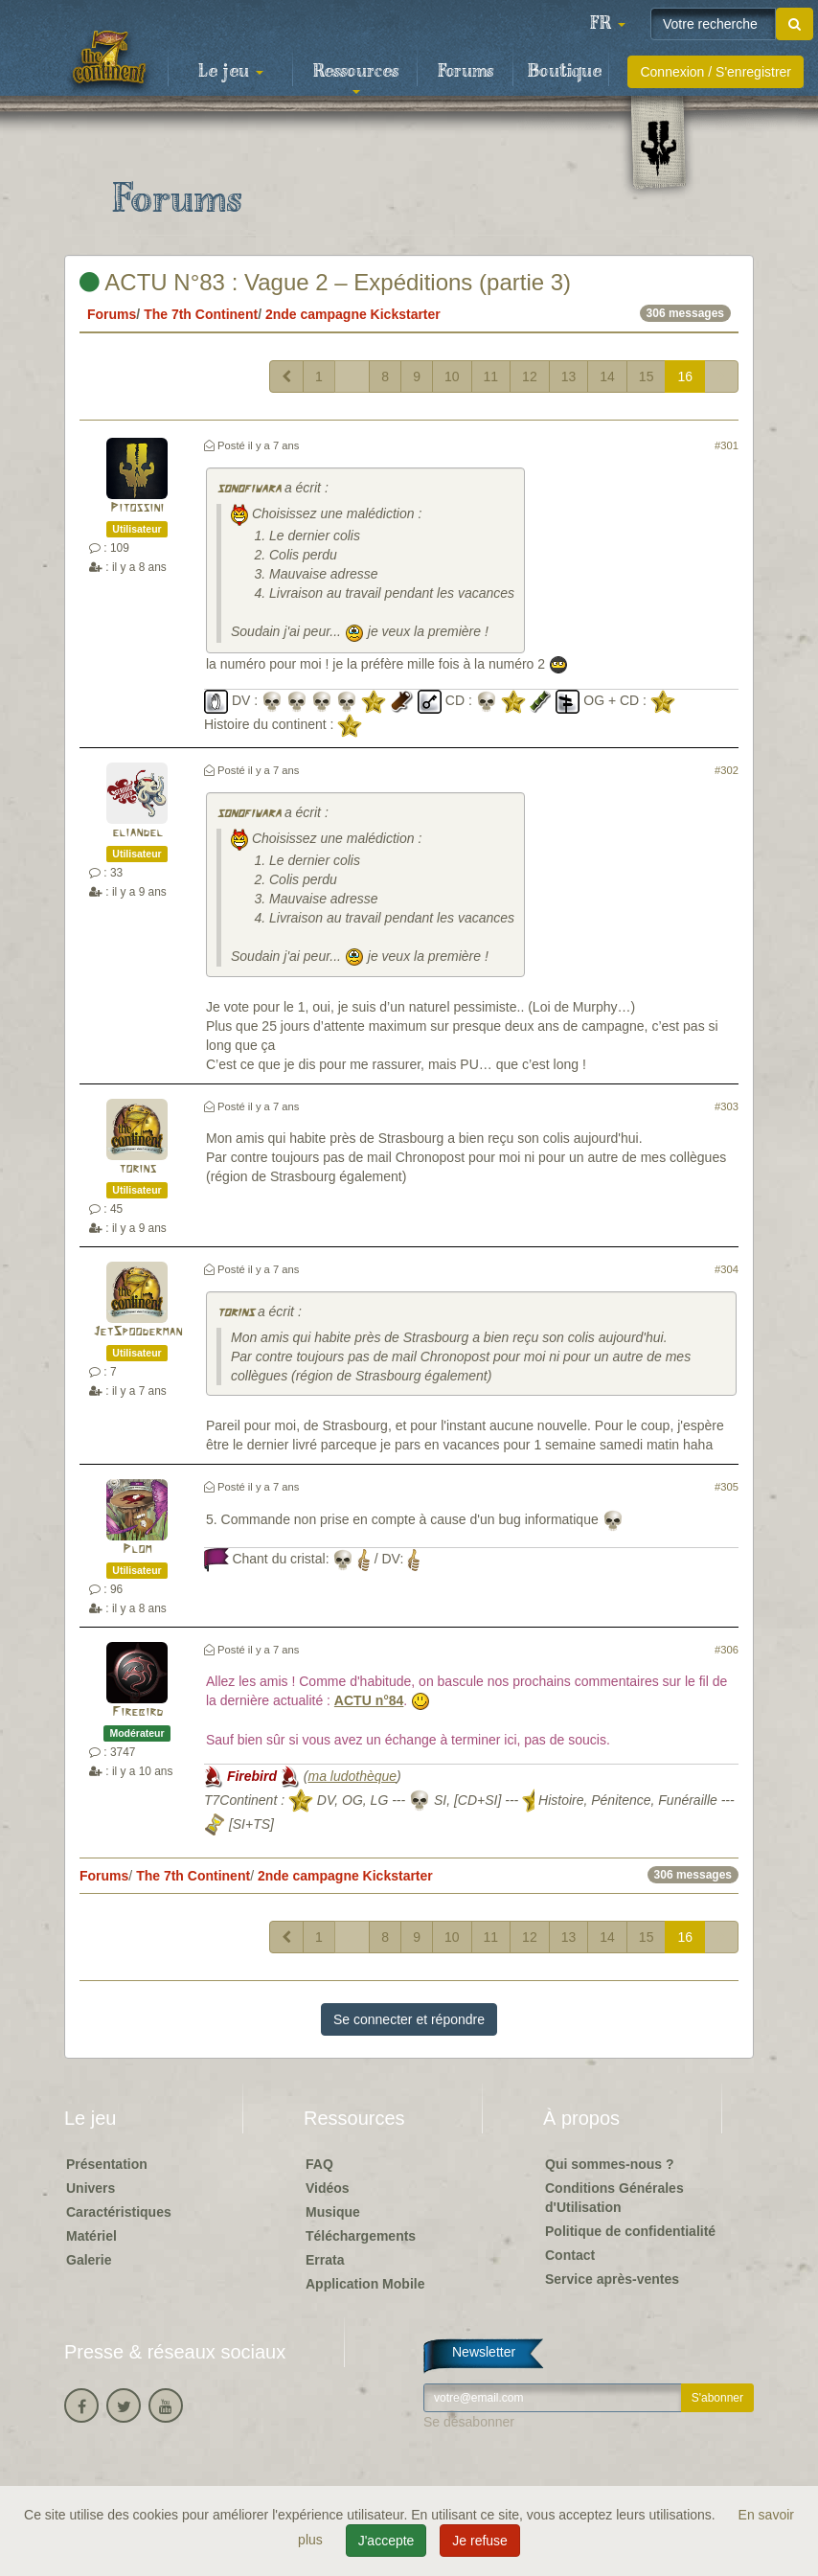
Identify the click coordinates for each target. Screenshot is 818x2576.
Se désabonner (468, 2421)
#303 (726, 1106)
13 (569, 376)
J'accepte (386, 2540)
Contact (570, 2255)
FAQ (319, 2164)
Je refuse (480, 2540)
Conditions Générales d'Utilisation (614, 2197)
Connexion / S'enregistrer (715, 72)
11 (491, 376)
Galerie (88, 2260)
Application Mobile (365, 2283)
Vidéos (328, 2188)
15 (646, 376)
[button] (607, 24)
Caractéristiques (118, 2212)
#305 (726, 1487)
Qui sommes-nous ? (609, 2164)
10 (452, 376)
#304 (726, 1269)
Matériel (91, 2236)
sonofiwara (248, 489)
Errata (325, 2260)
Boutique (565, 71)
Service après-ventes (612, 2279)
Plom (137, 1549)
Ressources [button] (355, 77)
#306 (726, 1649)
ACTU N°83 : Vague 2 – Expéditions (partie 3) (325, 282)
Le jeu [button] (230, 71)
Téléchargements (361, 2236)
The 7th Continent (201, 314)
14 (607, 376)
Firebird (137, 1712)
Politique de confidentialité (630, 2231)
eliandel (137, 833)
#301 (726, 445)
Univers (90, 2188)
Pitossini (137, 508)
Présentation (107, 2164)
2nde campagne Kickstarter (353, 314)
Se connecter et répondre (409, 2019)
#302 (726, 770)
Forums (465, 71)
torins (137, 1169)
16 (685, 376)
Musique (333, 2212)
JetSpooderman (137, 1332)
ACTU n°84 (369, 1700)
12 (529, 376)
